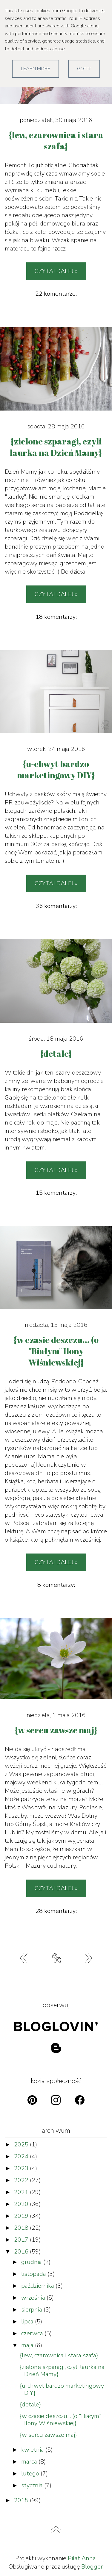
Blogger (92, 2567)
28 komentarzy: (56, 1911)
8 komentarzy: (56, 1585)
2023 (22, 2168)
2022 (22, 2180)
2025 (22, 2144)
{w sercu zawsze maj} (48, 2435)
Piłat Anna (82, 2558)
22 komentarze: (56, 294)
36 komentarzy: (56, 906)
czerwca (33, 2333)
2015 (22, 2500)
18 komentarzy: (56, 617)
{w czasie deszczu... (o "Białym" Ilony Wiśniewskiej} (61, 2419)
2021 (22, 2192)
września (34, 2298)
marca (30, 2462)
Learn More (35, 68)
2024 (22, 2156)
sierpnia (32, 2310)
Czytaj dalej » (56, 271)
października (38, 2286)
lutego (31, 2473)
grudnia (32, 2262)
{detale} (30, 2404)
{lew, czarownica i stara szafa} (59, 2355)
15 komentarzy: (56, 1193)
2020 (22, 2204)
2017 (22, 2240)
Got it (84, 68)
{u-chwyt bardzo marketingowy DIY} (62, 2389)
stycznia (32, 2485)
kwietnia (33, 2450)
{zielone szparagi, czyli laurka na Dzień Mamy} (62, 2370)
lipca (28, 2321)
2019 (22, 2216)
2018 (22, 2228)
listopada (34, 2274)
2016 (22, 2252)
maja (28, 2345)
